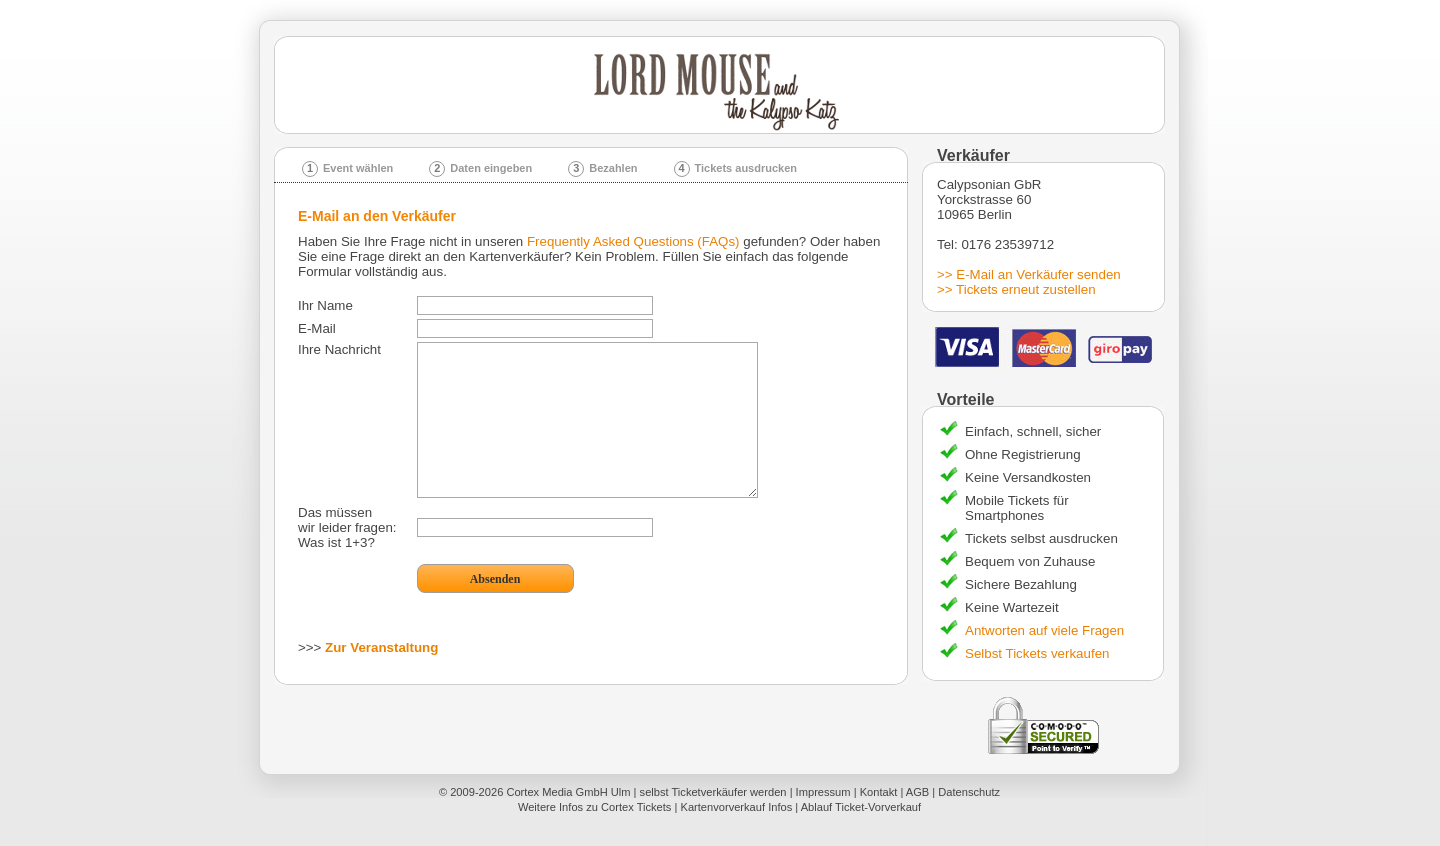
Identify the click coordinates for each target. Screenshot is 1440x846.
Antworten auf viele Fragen (1044, 630)
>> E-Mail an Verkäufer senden (1029, 274)
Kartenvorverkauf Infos (736, 807)
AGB (917, 792)
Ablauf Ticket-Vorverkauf (861, 807)
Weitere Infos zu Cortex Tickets (595, 807)
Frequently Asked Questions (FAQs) (633, 241)
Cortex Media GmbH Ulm (568, 792)
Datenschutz (969, 792)
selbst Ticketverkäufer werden (713, 792)
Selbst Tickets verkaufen (1037, 653)
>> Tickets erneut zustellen (1016, 289)
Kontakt (879, 792)
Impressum (823, 792)
